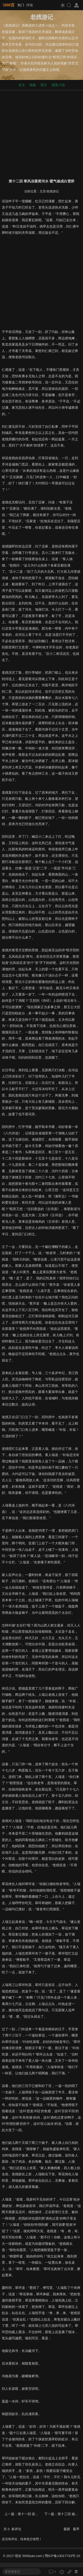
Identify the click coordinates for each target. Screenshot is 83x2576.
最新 (67, 2529)
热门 (20, 5)
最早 (76, 2529)
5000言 (9, 5)
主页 (43, 191)
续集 (32, 85)
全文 (21, 85)
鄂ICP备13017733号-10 (62, 2556)
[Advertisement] (41, 133)
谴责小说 (58, 85)
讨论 (29, 5)
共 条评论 (12, 2529)
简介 (44, 85)
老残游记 (52, 191)
